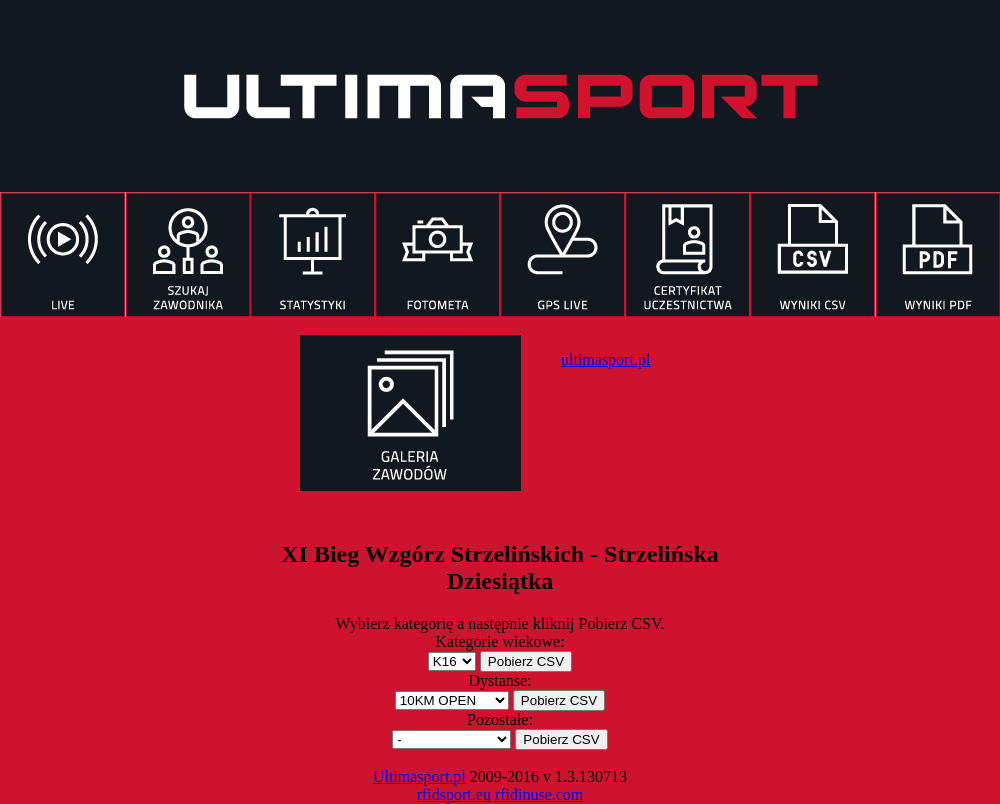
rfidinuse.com (539, 794)
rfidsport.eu (454, 794)
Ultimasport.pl (419, 776)
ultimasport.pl (605, 359)
